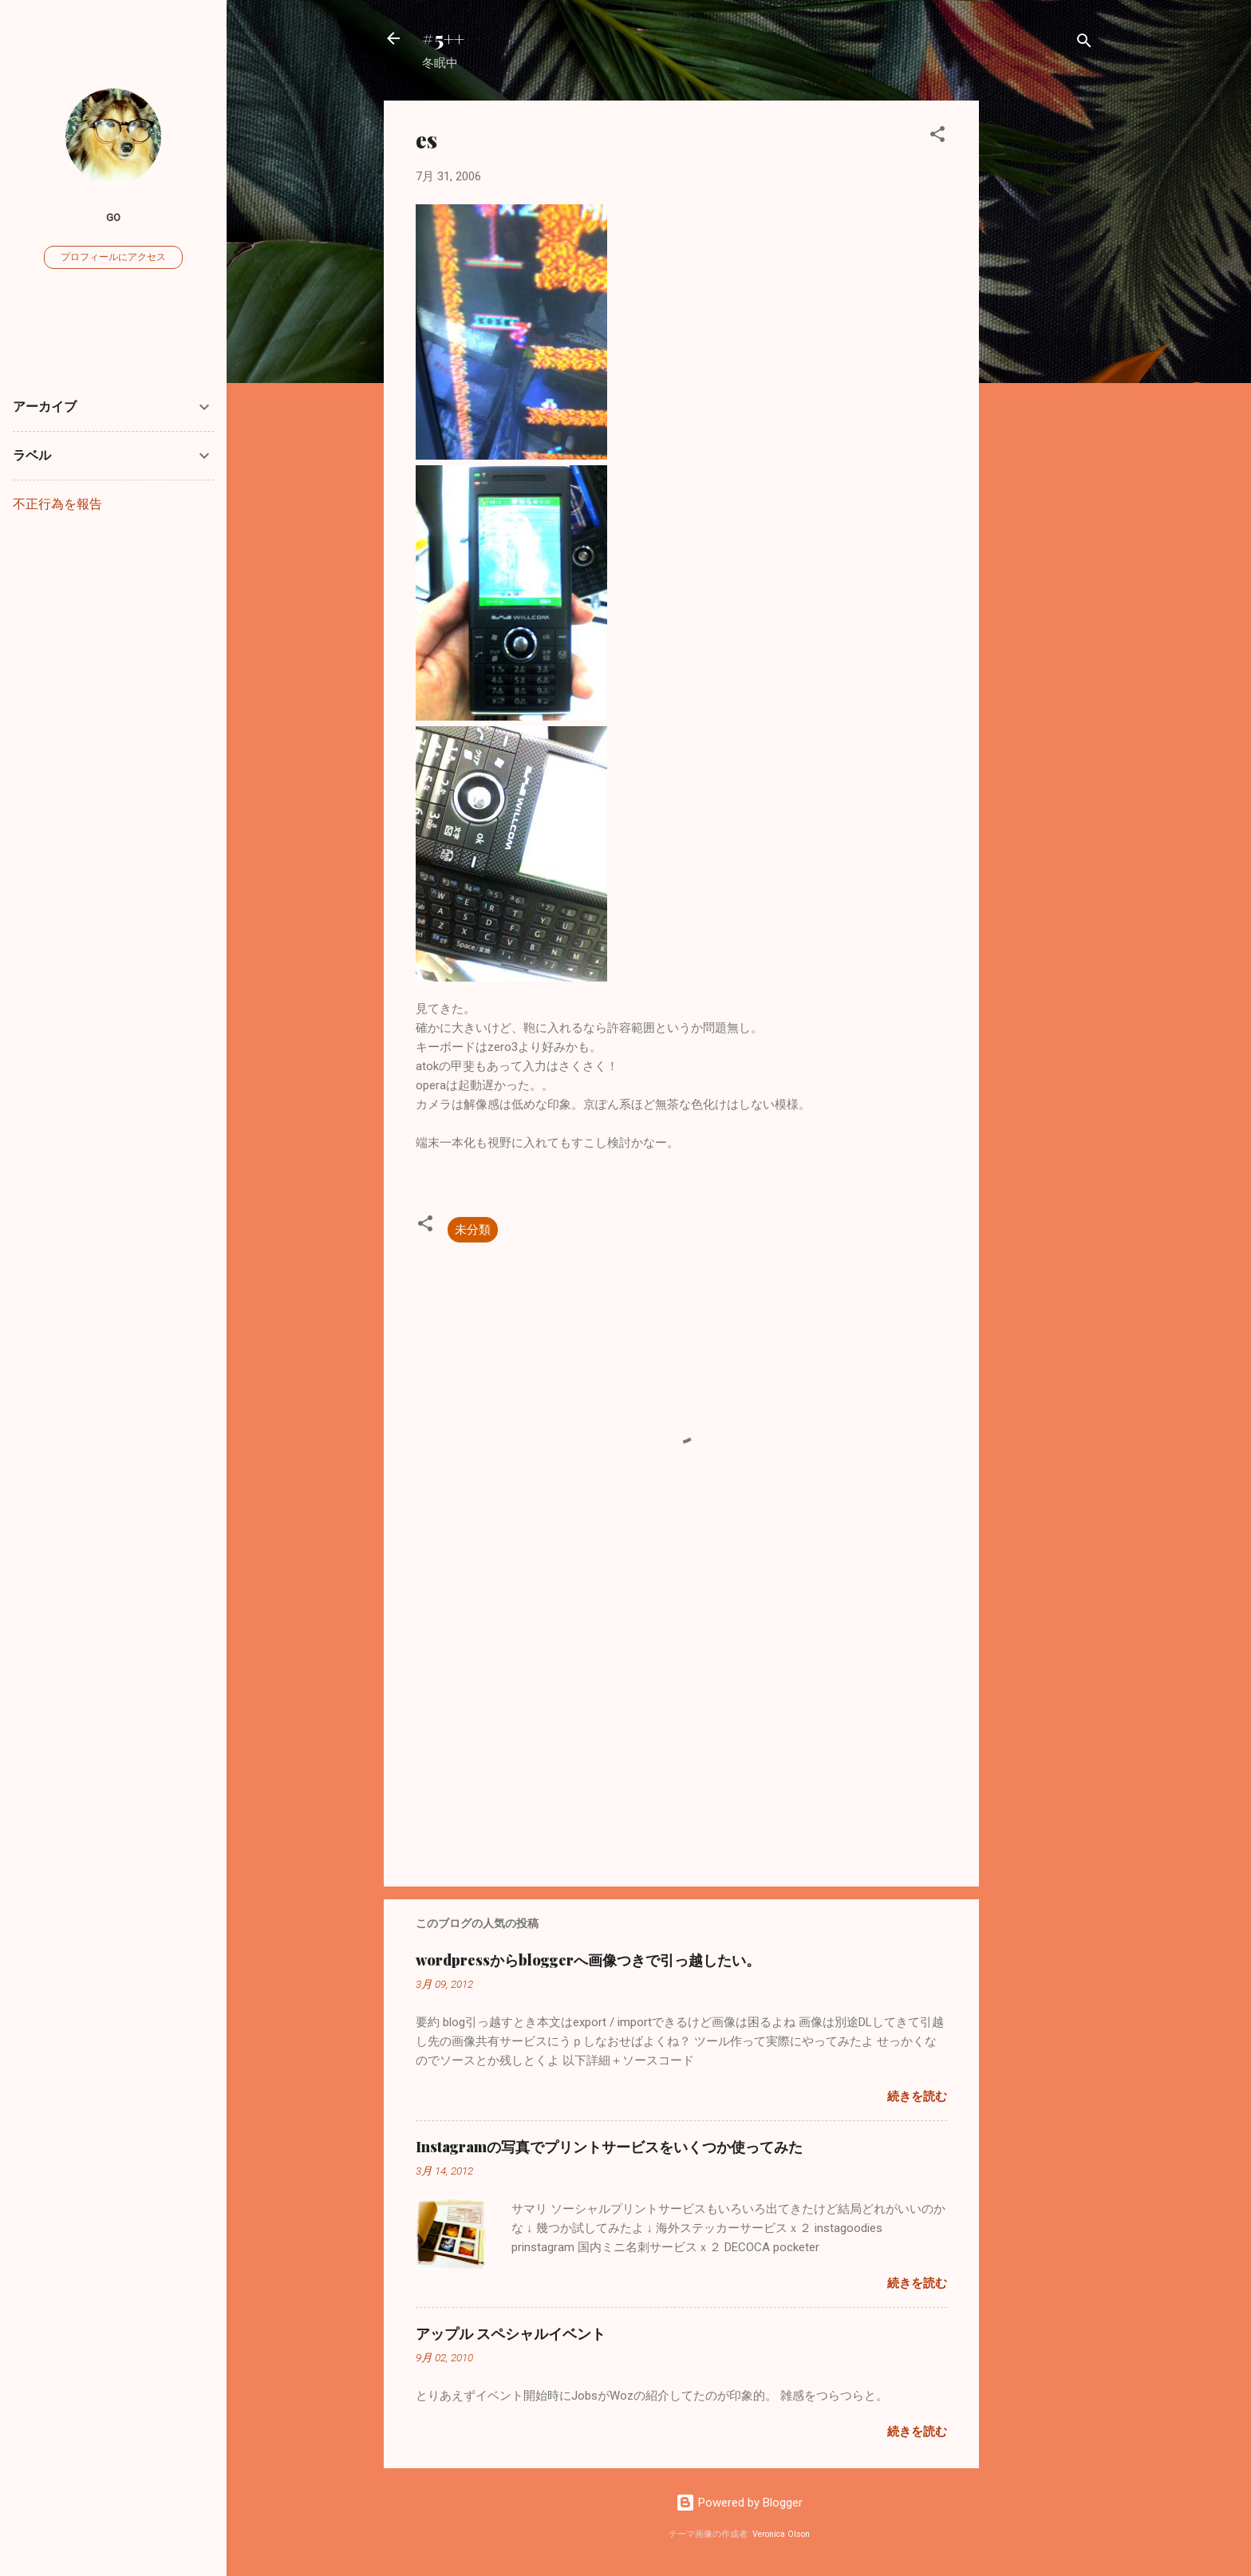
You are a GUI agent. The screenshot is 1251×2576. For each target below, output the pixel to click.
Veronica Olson (781, 2534)
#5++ (443, 38)
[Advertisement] (1043, 340)
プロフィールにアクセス (113, 257)
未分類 (473, 1230)
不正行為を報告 (57, 504)
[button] (937, 136)
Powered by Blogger (739, 2502)
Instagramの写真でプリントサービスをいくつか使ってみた (609, 2146)
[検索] (1084, 43)
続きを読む (917, 2096)
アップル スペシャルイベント (511, 2333)
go (113, 217)
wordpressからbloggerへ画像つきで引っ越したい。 (588, 1960)
